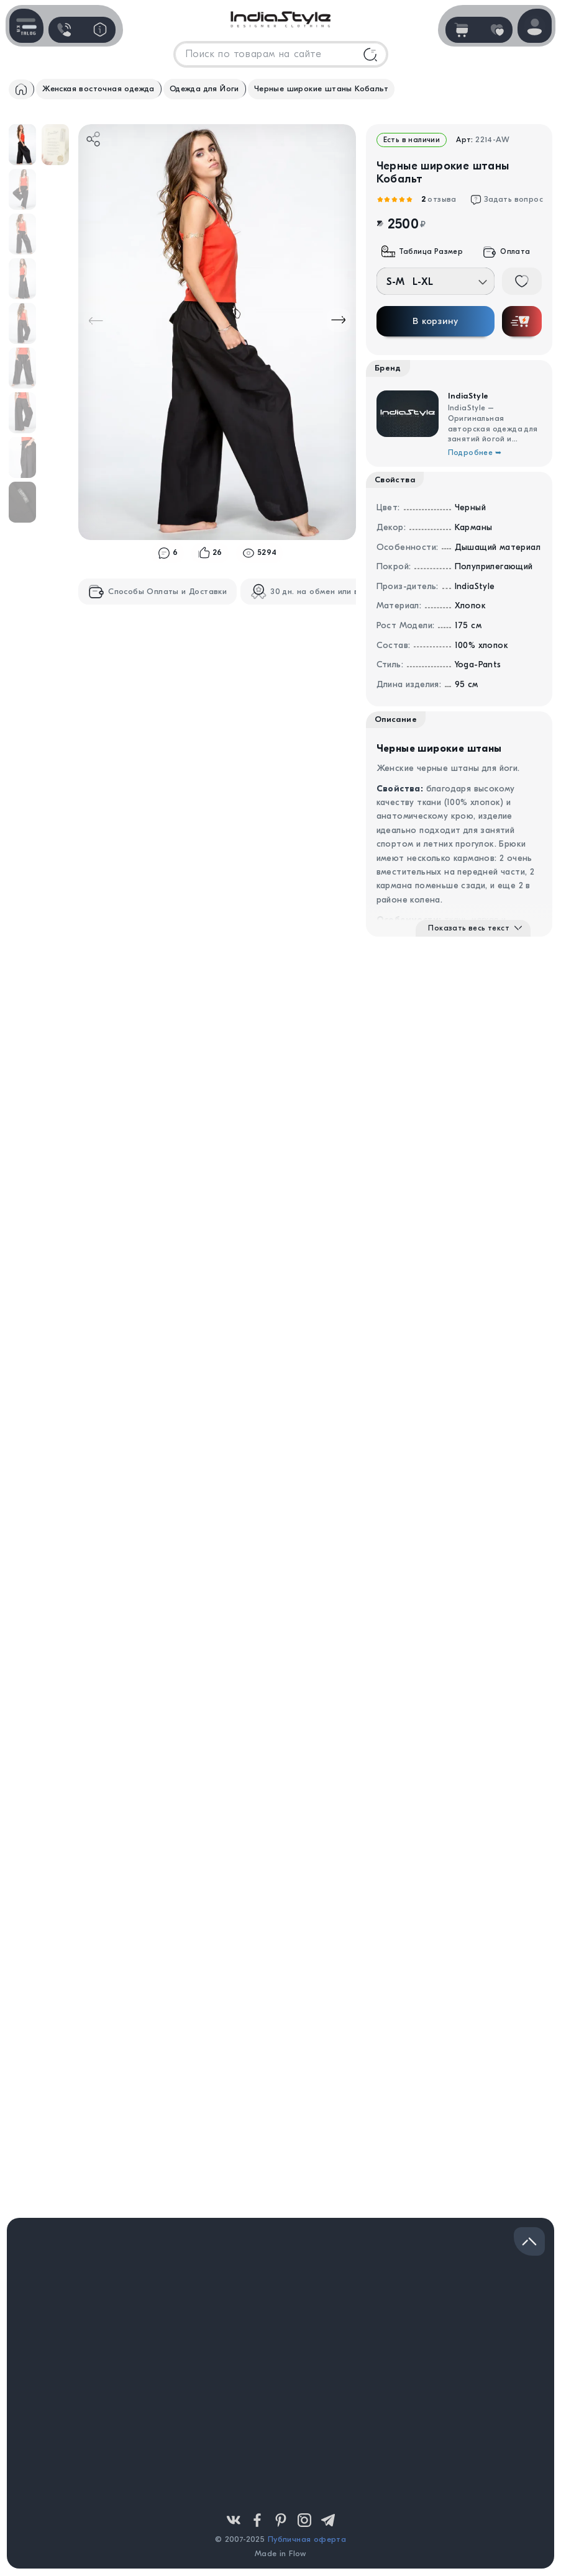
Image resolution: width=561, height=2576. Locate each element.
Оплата (506, 252)
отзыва (437, 199)
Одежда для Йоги (204, 88)
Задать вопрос (506, 199)
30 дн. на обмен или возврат (319, 591)
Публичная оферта (307, 2539)
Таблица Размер (422, 252)
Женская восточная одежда (98, 88)
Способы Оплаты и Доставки (157, 591)
